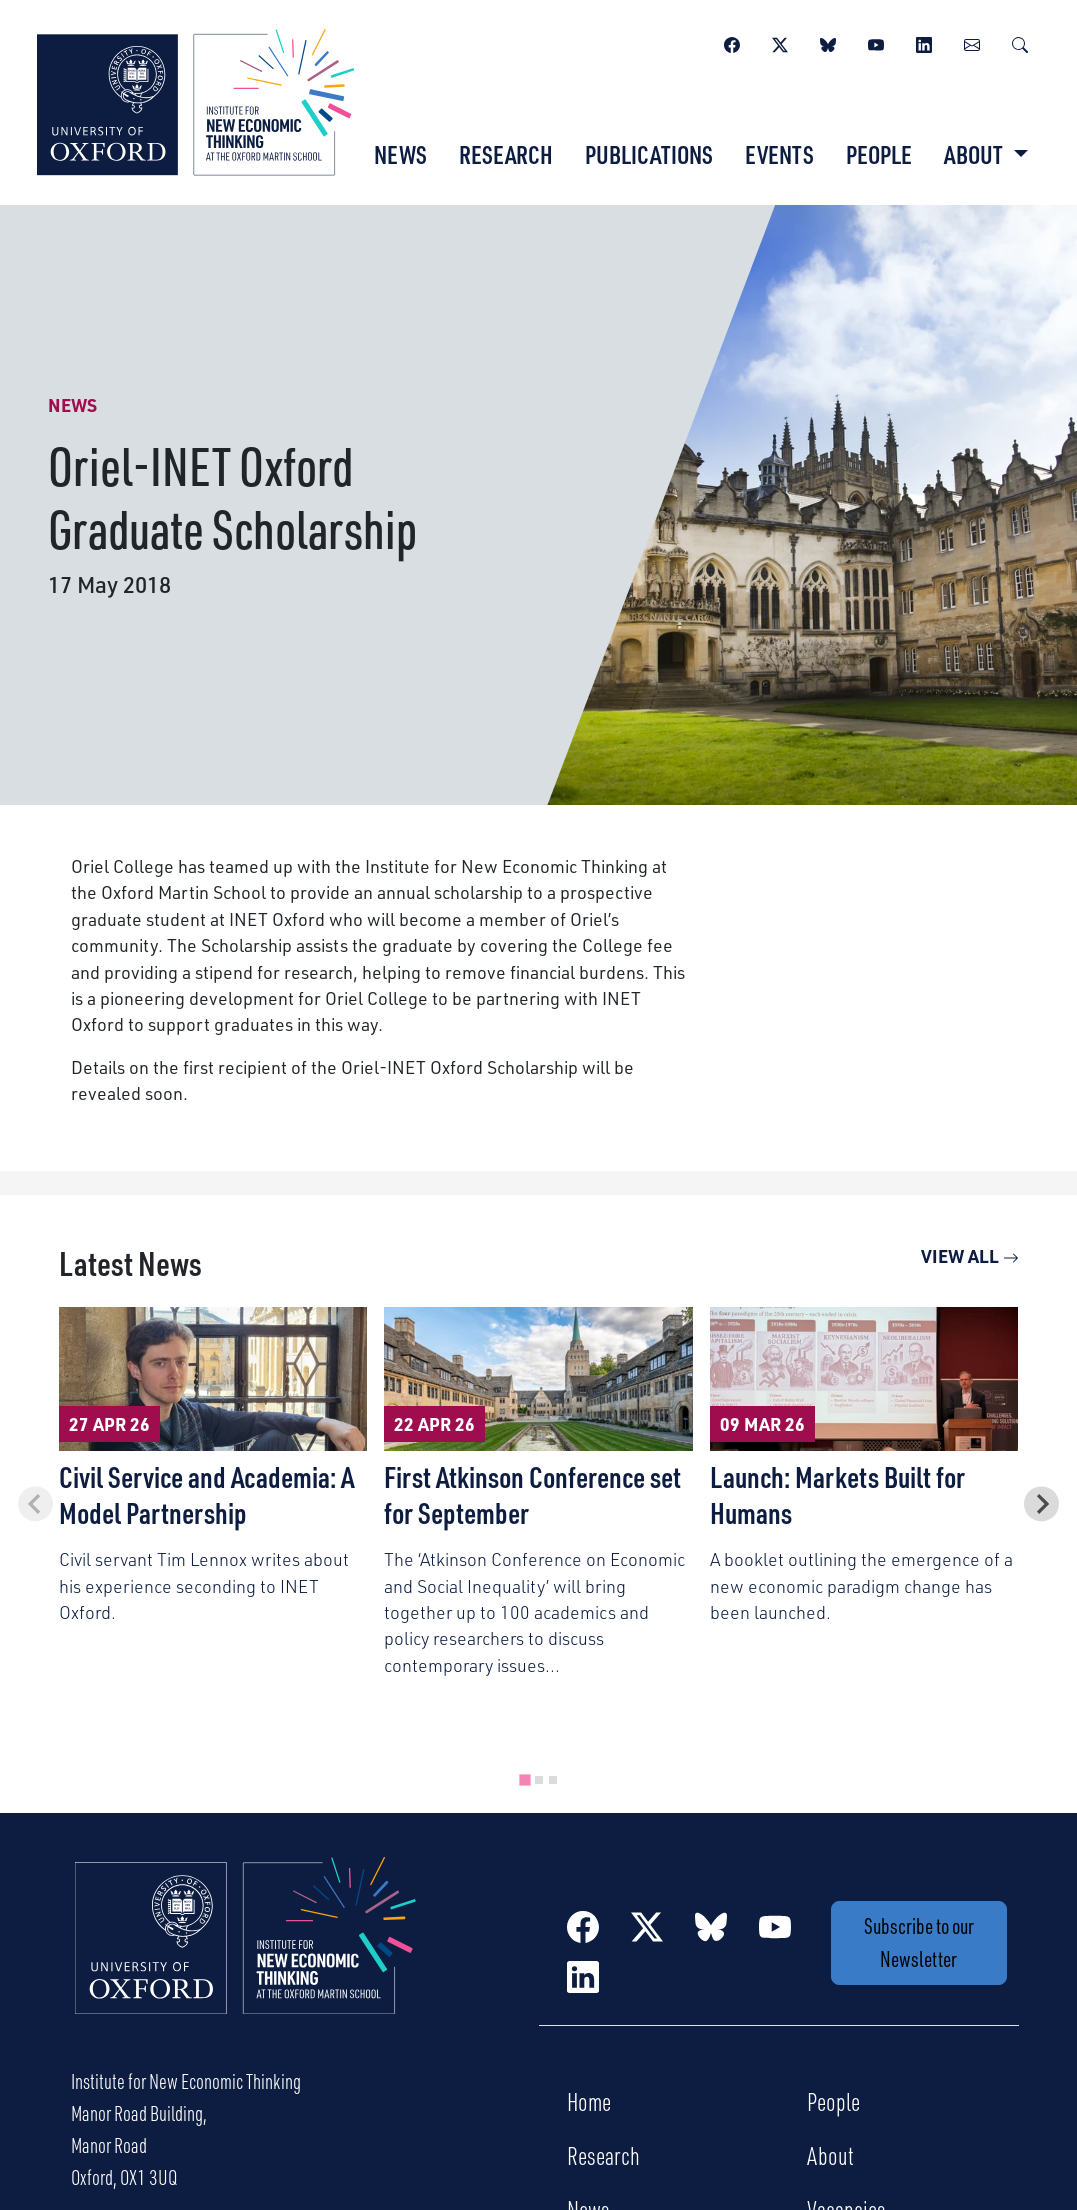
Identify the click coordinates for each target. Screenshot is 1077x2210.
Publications (649, 154)
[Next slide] (1041, 1503)
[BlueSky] (828, 42)
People (879, 154)
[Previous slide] (35, 1503)
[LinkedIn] (924, 42)
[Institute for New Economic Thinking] (195, 100)
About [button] (975, 154)
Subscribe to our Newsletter (919, 1942)
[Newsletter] (972, 42)
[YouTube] (876, 42)
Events (779, 154)
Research (506, 154)
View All (970, 1255)
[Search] (1020, 42)
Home (589, 2101)
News (400, 154)
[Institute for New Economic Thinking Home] (246, 1957)
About (830, 2155)
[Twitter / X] (780, 42)
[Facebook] (732, 42)
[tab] (524, 1779)
